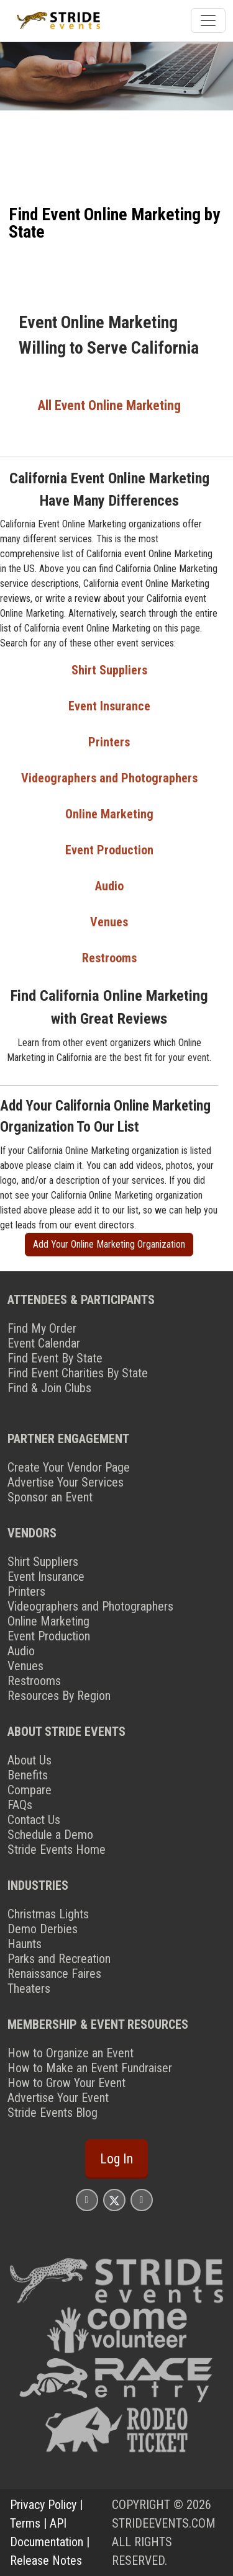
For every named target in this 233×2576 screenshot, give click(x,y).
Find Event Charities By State (77, 1373)
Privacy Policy (43, 2504)
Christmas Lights (48, 1914)
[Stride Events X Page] (114, 2200)
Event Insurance (109, 706)
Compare (29, 1789)
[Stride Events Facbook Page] (87, 2200)
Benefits (27, 1775)
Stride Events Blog (52, 2112)
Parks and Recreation (59, 1958)
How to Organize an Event (70, 2053)
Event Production (109, 850)
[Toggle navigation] (208, 20)
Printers (109, 742)
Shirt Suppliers (109, 670)
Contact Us (33, 1819)
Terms (25, 2523)
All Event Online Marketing (109, 405)
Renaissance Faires (54, 1973)
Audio (109, 886)
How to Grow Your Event (66, 2082)
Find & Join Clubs (49, 1387)
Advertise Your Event (58, 2097)
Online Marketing (109, 814)
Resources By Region (59, 1695)
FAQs (19, 1804)
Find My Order (41, 1328)
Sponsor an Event (50, 1497)
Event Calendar (43, 1343)
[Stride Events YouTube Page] (141, 2200)
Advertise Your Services (65, 1482)
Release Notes (46, 2560)
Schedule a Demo (50, 1834)
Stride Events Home (56, 1849)
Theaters (28, 1988)
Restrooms (109, 957)
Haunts (24, 1943)
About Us (29, 1760)
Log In (116, 2159)
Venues (109, 922)
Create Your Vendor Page (68, 1467)
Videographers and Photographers (109, 778)
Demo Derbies (42, 1928)
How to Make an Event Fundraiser (89, 2067)
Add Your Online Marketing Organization (109, 1244)
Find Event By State (55, 1358)
